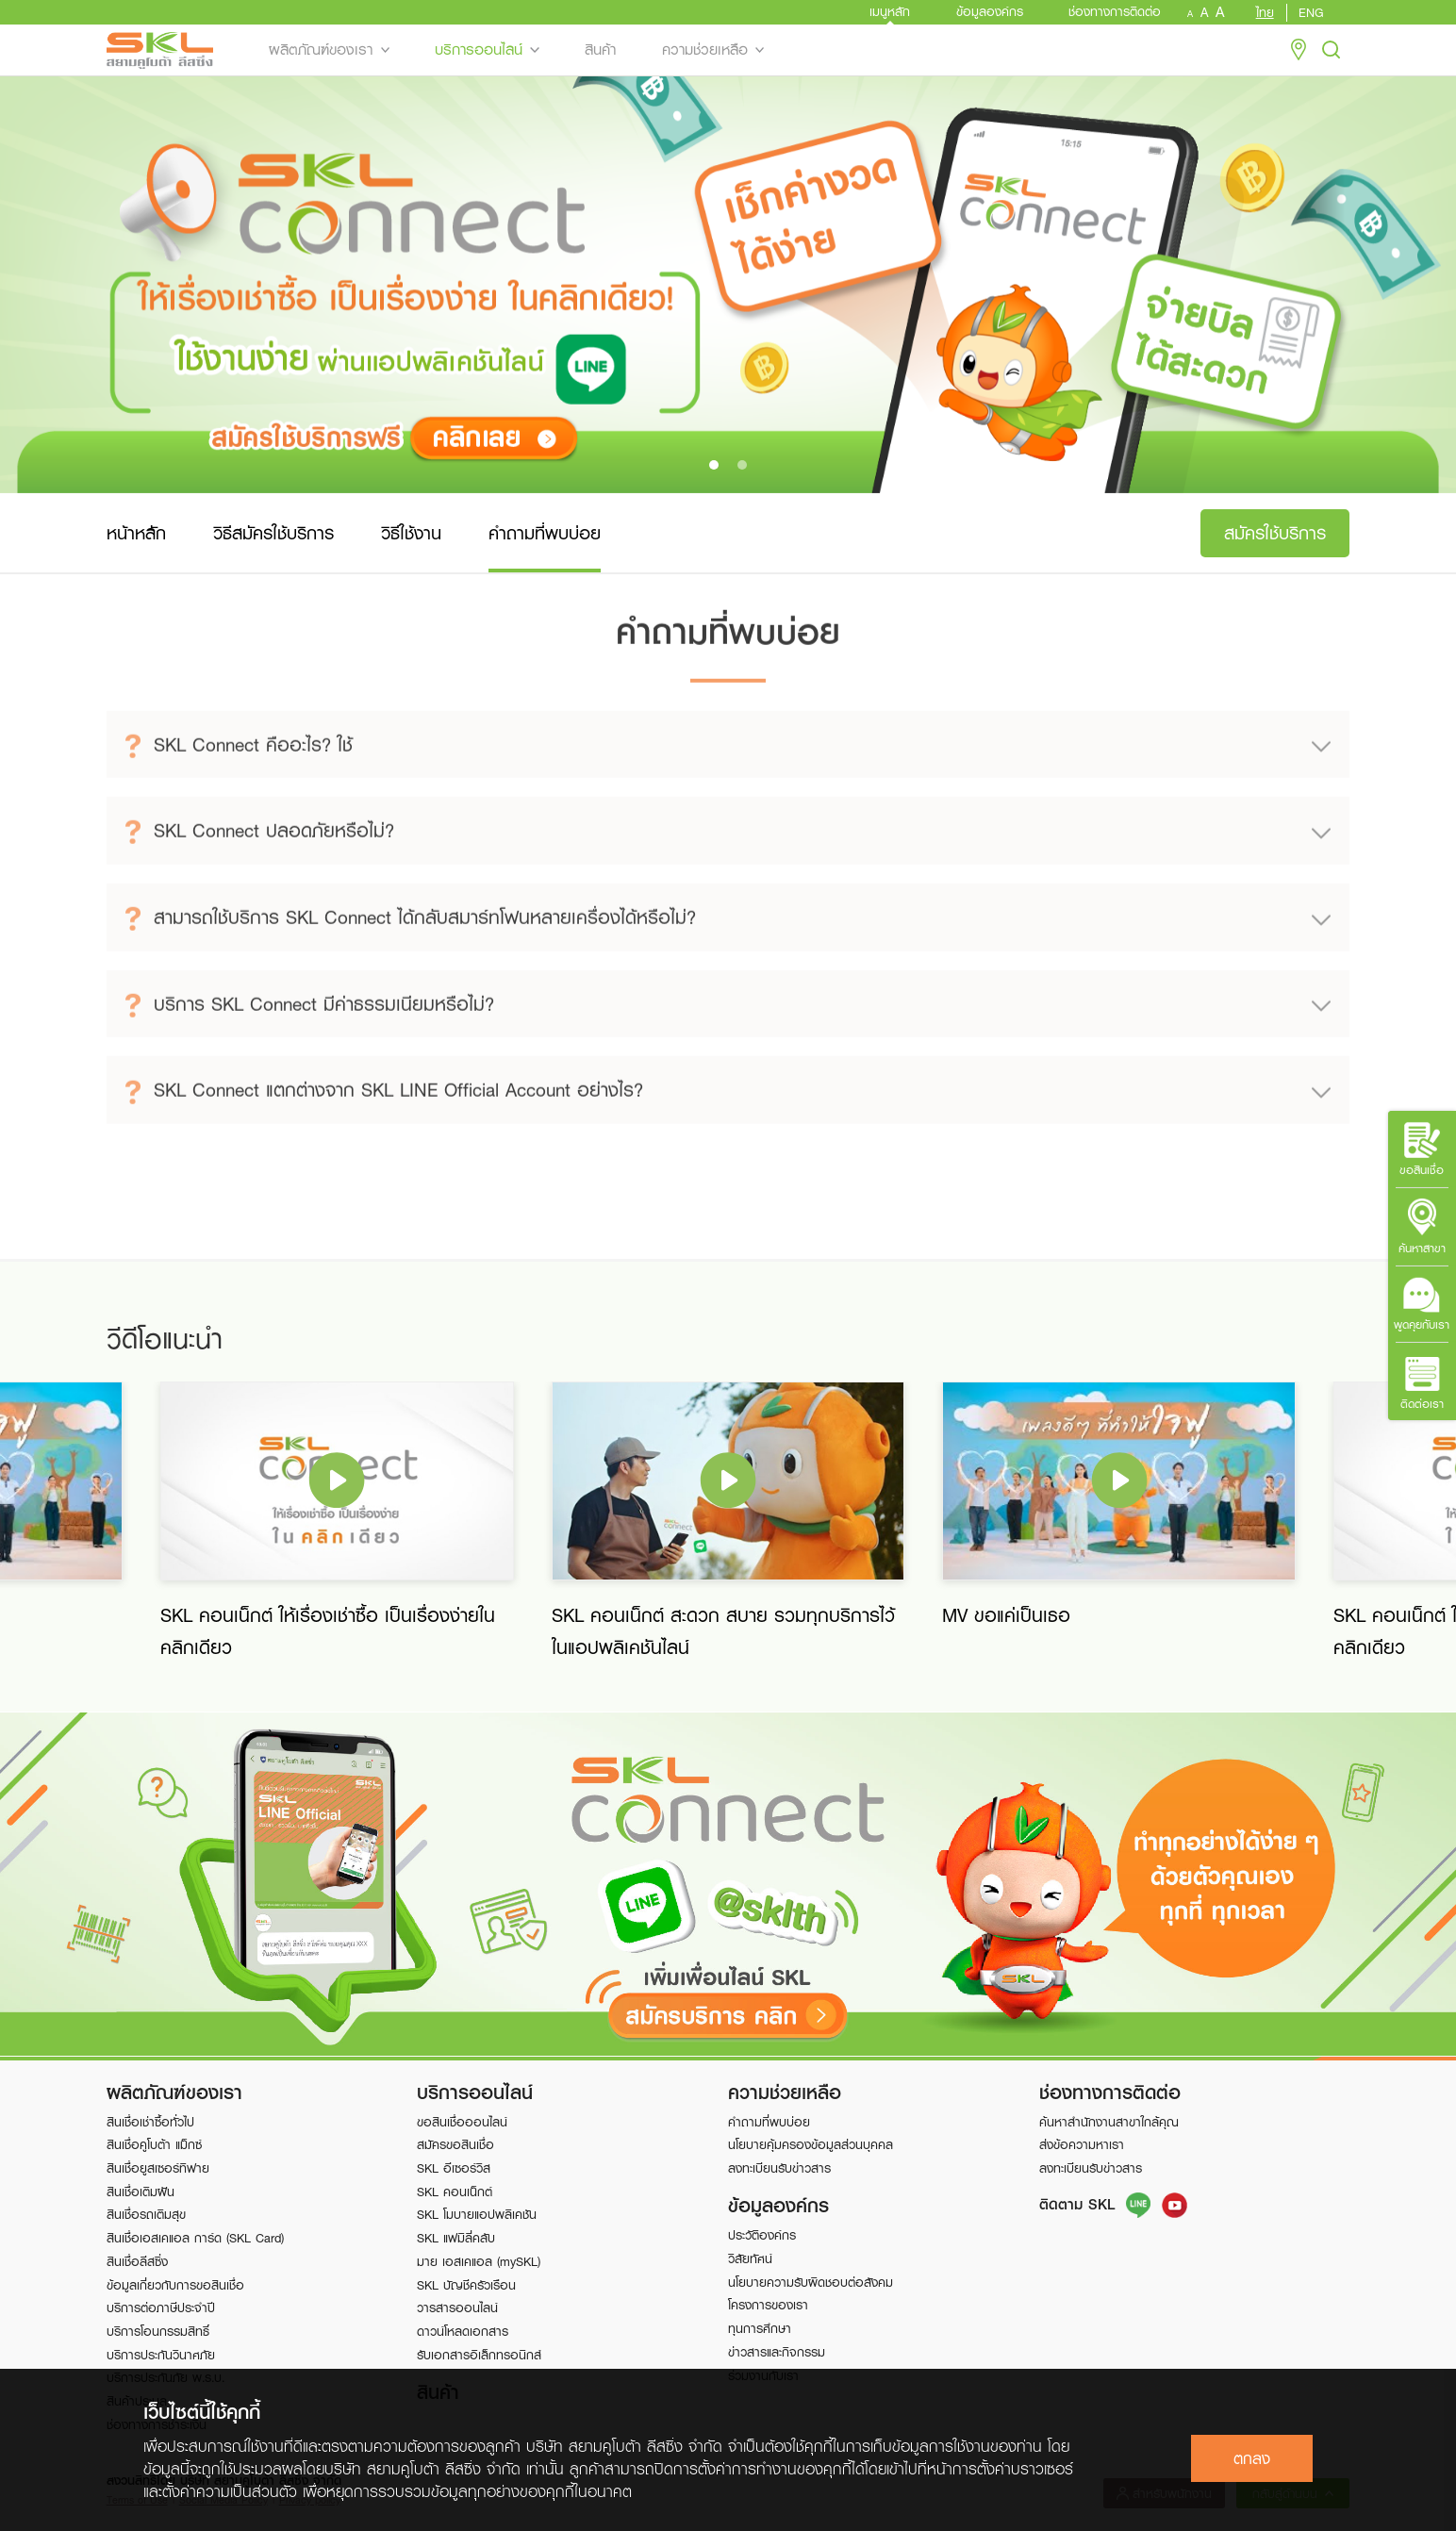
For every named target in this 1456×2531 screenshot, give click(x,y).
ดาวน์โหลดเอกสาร (462, 2331)
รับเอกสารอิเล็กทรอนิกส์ (479, 2354)
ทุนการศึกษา (759, 2328)
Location (1298, 49)
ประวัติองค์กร (762, 2235)
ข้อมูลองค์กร (989, 11)
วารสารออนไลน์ (457, 2307)
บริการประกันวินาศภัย (161, 2354)
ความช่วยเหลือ (705, 49)
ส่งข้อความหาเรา (1081, 2144)
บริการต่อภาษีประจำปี (161, 2307)
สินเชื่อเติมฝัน (140, 2191)
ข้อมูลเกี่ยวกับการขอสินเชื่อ (175, 2285)
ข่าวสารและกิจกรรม (776, 2352)
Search (1332, 50)
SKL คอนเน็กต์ (454, 2191)
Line (1138, 2205)
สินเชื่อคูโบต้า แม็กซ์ (154, 2144)
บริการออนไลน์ (478, 49)
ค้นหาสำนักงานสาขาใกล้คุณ (1109, 2121)
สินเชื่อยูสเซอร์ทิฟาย (158, 2168)
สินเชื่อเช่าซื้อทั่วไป (150, 2121)
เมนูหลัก (889, 11)
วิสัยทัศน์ (750, 2258)
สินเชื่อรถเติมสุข (146, 2214)
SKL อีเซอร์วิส (453, 2168)
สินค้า (600, 49)
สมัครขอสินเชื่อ (455, 2144)
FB (1174, 2205)
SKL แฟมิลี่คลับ (456, 2237)
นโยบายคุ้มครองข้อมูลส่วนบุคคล (810, 2144)
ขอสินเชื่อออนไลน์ (462, 2121)
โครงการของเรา (768, 2304)
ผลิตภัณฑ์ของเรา (320, 49)
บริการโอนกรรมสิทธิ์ (158, 2331)
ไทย (1265, 13)
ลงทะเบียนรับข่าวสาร (779, 2168)
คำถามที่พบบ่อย (769, 2121)
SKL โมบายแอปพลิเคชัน (477, 2214)
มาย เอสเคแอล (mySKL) (478, 2261)
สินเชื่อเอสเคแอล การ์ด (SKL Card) (195, 2237)
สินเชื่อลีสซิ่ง (137, 2261)
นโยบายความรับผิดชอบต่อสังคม (810, 2282)
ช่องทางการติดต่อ (1114, 11)
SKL (160, 50)
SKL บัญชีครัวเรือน (466, 2285)
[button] (714, 464)
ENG (1311, 13)
